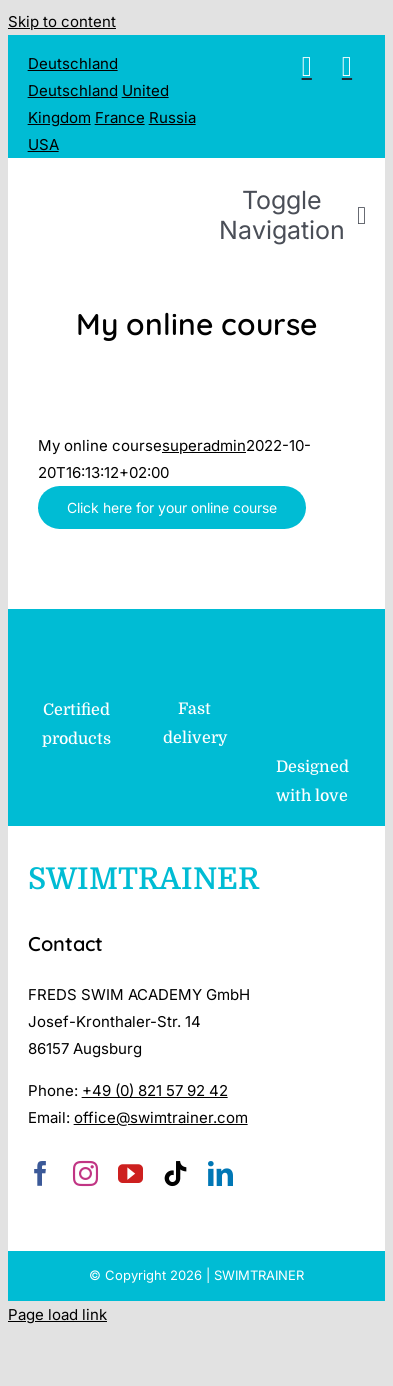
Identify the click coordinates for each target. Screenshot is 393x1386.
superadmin (204, 445)
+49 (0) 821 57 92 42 (155, 1090)
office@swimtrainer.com (161, 1117)
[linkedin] (220, 1173)
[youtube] (130, 1173)
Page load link (57, 1314)
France (120, 117)
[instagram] (85, 1173)
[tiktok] (175, 1173)
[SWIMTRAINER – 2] (208, 184)
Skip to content (62, 21)
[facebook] (40, 1173)
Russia (172, 117)
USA (43, 144)
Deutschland (73, 63)
